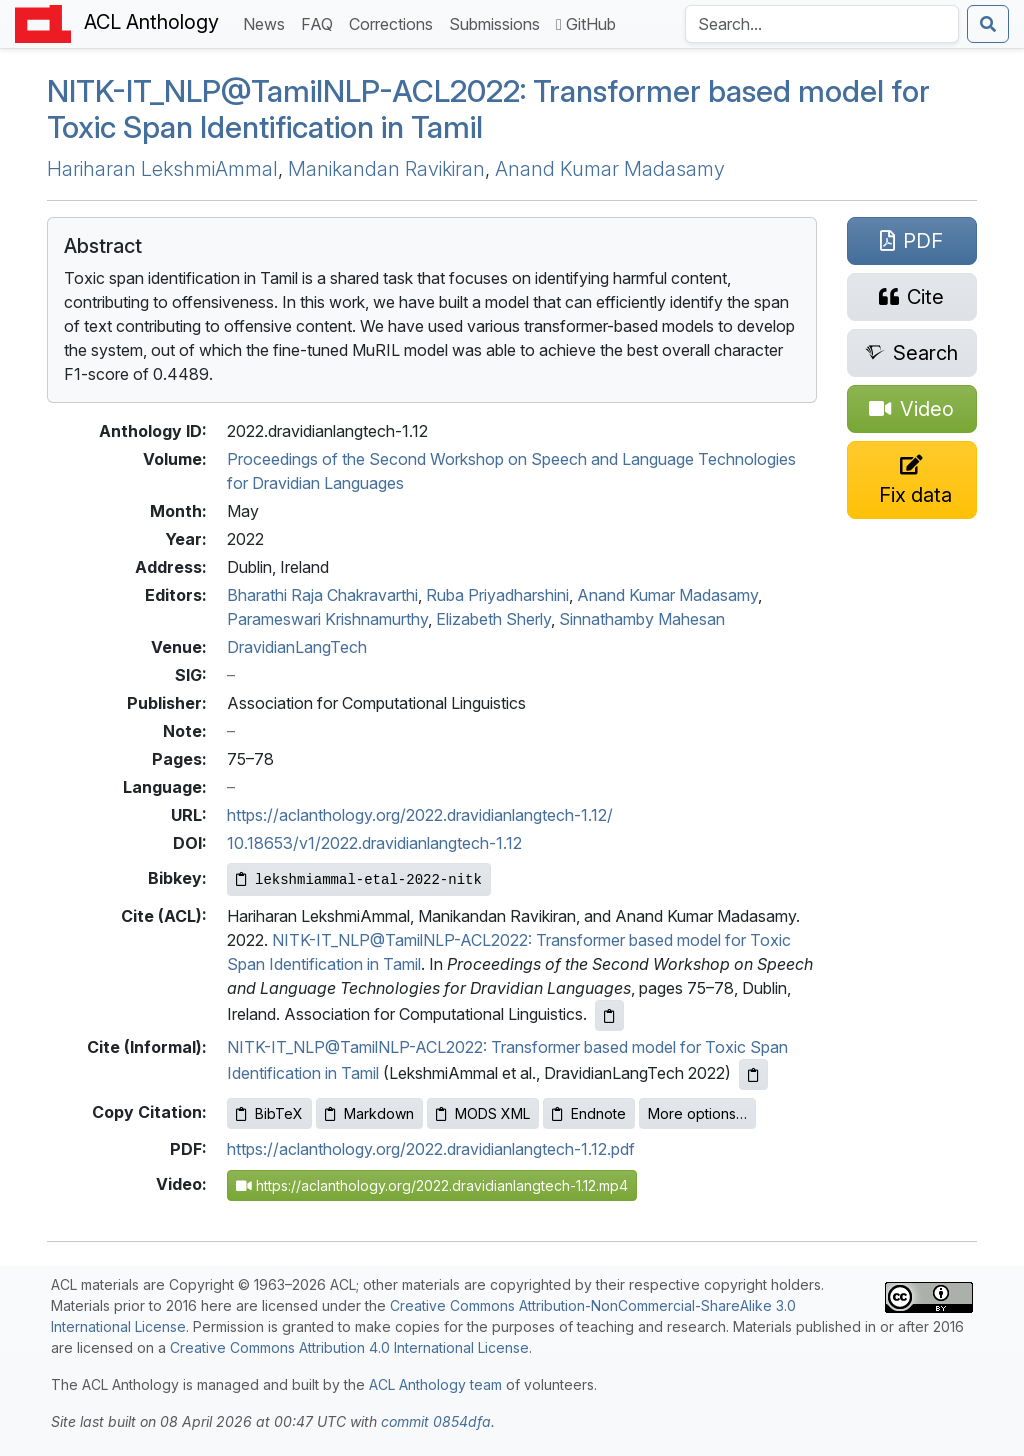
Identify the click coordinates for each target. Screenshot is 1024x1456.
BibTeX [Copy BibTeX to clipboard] (269, 1113)
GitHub (586, 24)
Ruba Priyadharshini (497, 595)
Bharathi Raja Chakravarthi (322, 595)
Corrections (395, 22)
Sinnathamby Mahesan (642, 619)
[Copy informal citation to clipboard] (753, 1074)
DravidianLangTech (297, 647)
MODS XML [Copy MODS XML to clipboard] (483, 1113)
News (268, 22)
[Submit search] (988, 24)
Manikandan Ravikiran (386, 169)
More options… (697, 1113)
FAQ (321, 22)
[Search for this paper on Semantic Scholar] (912, 353)
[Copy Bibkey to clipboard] (359, 879)
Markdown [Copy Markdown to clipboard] (369, 1113)
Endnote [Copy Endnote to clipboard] (589, 1113)
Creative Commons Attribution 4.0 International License (349, 1347)
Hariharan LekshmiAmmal (162, 169)
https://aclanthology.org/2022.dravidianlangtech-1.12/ (420, 815)
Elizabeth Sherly (493, 619)
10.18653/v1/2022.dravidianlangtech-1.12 (374, 843)
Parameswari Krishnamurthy (327, 619)
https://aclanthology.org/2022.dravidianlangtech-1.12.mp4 (432, 1185)
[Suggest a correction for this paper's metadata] (912, 480)
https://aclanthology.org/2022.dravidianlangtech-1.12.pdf (431, 1149)
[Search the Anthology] (822, 24)
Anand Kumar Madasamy (610, 169)
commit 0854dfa (436, 1421)
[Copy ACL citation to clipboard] (609, 1015)
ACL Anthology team (435, 1384)
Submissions (498, 22)
